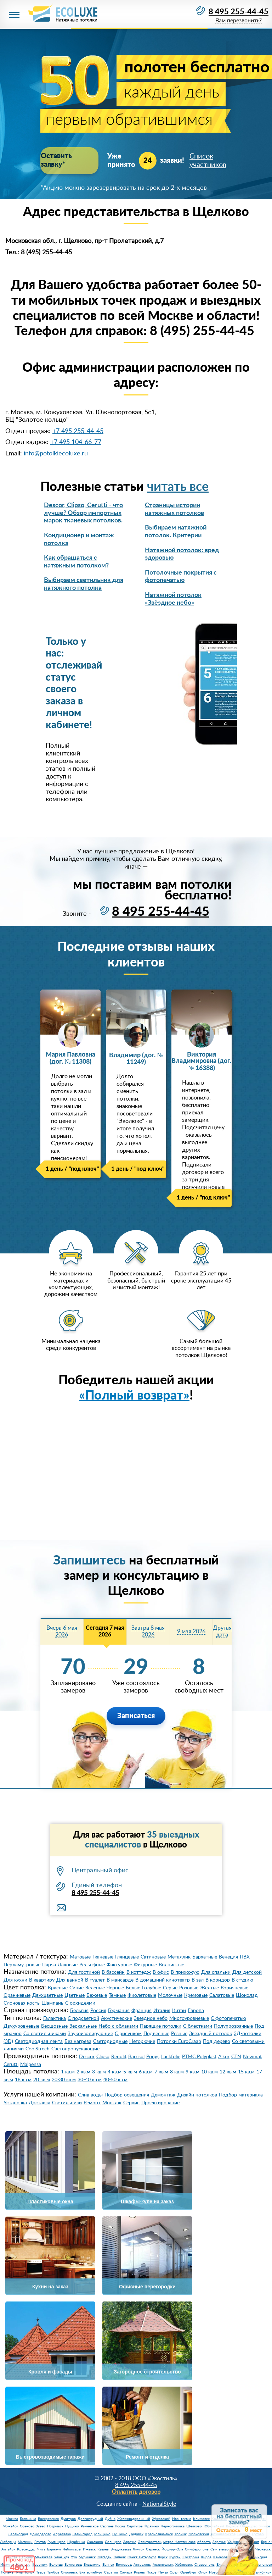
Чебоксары (72, 2549)
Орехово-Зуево (32, 2526)
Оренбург (188, 2572)
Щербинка (76, 2542)
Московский (198, 2534)
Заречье (129, 2542)
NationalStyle (159, 2504)
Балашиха (28, 2519)
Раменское (89, 2526)
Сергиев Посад (112, 2526)
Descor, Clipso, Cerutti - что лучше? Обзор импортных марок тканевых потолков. (83, 513)
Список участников (207, 156)
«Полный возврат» (134, 1395)
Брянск (108, 2564)
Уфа (74, 2557)
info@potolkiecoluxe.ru (56, 453)
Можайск (10, 2526)
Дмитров (68, 2519)
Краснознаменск (159, 2534)
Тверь (40, 2572)
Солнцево (113, 2542)
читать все (178, 487)
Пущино (72, 2526)
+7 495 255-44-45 (77, 431)
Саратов (111, 2572)
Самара (126, 2572)
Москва (12, 2519)
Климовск (201, 2519)
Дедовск (136, 2534)
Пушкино (120, 2534)
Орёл (174, 2572)
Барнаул (54, 2549)
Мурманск (87, 2557)
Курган (175, 2557)
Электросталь (150, 2542)
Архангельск (163, 2564)
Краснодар (26, 2549)
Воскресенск (48, 2519)
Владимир (92, 2564)
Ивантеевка (181, 2519)
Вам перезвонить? (238, 21)
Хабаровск (184, 2564)
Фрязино (151, 2526)
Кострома (190, 2557)
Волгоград (73, 2564)
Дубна (110, 2519)
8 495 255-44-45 (238, 12)
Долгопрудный (90, 2519)
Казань (103, 2549)
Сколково (95, 2542)
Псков (152, 2572)
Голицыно (102, 2534)
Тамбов (53, 2572)
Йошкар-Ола (172, 2549)
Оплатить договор (136, 2492)
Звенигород (82, 2534)
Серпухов (135, 2526)
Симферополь (197, 2549)
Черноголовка (173, 2526)
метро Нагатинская (179, 2542)
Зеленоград (18, 2534)
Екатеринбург (90, 2572)
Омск (202, 2572)
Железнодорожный (133, 2519)
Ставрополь (204, 2564)
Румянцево (56, 2542)
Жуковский (161, 2519)
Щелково (194, 2526)
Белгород (124, 2564)
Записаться (136, 1715)
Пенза (163, 2572)
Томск (29, 2572)
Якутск (138, 2549)
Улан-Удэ (61, 2557)
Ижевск (89, 2549)
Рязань (139, 2572)
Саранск (153, 2549)
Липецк (119, 2557)
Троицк (181, 2534)
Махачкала (43, 2557)
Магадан (104, 2557)
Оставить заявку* (69, 156)
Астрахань (142, 2564)
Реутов (40, 2542)
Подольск (55, 2526)
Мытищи (25, 2542)
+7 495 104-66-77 (75, 442)
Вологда (56, 2564)
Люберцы (8, 2542)
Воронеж (39, 2564)
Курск (163, 2557)
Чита (41, 2549)
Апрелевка (62, 2534)
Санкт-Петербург (142, 2557)
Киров (206, 2557)
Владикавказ (120, 2549)
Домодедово (40, 2534)
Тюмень (7, 2572)
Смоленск (69, 2572)
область (204, 2542)
